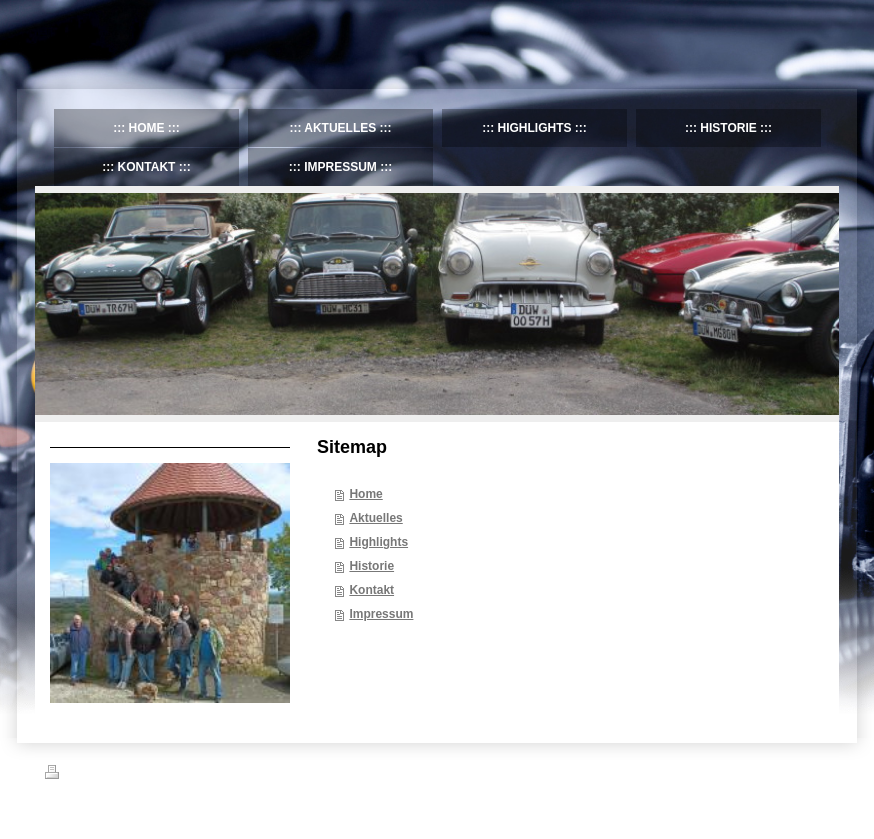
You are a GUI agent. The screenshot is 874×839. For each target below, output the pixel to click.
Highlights (378, 542)
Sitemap (159, 775)
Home (365, 494)
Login (815, 772)
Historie (371, 566)
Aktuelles (375, 518)
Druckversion (89, 775)
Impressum (381, 614)
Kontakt (371, 590)
